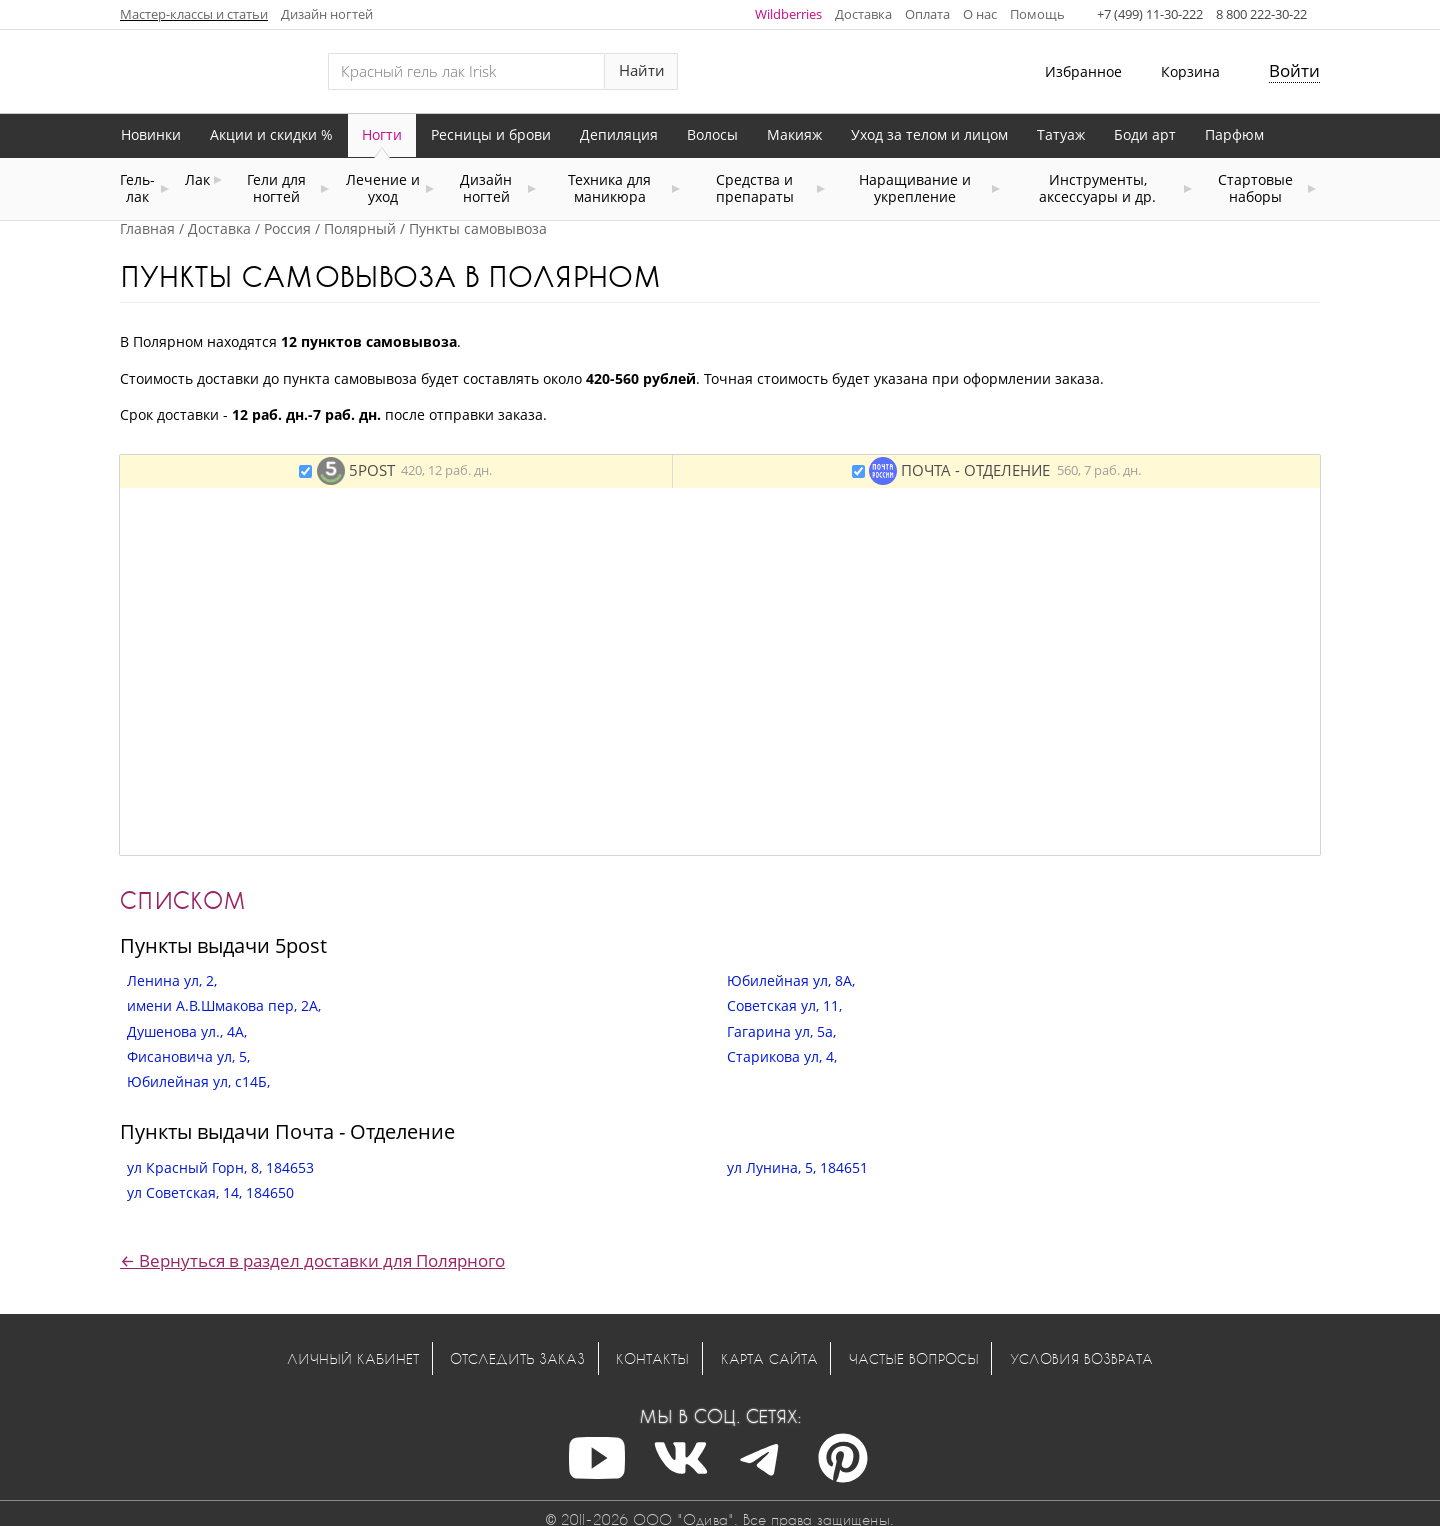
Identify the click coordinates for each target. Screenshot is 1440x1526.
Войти (1294, 70)
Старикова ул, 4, (782, 1056)
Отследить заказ (517, 1358)
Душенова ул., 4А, (187, 1031)
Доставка (863, 14)
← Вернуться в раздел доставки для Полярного (312, 1260)
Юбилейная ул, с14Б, (198, 1081)
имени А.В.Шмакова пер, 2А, (224, 1005)
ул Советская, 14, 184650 (210, 1192)
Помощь (1037, 14)
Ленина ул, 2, (172, 980)
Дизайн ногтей (327, 14)
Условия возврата (1081, 1358)
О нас (980, 14)
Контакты (652, 1358)
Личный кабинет (353, 1358)
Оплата (927, 14)
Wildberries (788, 14)
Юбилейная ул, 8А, (791, 980)
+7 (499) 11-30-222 (1150, 14)
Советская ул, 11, (784, 1005)
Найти (642, 70)
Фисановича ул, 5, (188, 1056)
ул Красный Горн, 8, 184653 (220, 1167)
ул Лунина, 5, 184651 (797, 1167)
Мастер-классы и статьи (194, 14)
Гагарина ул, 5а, (781, 1031)
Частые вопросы (914, 1358)
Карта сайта (769, 1358)
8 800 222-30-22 (1261, 14)
